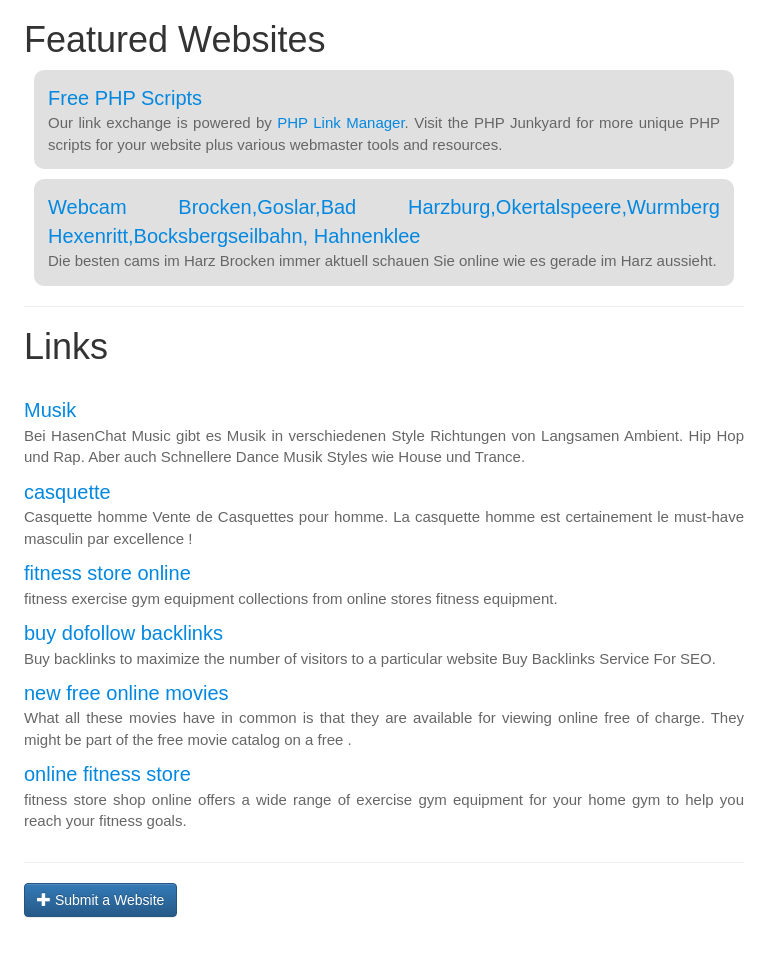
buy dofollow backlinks (123, 633)
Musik (50, 410)
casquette (67, 492)
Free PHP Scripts (125, 98)
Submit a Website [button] (100, 900)
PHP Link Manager (340, 122)
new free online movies (126, 693)
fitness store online (107, 573)
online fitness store (107, 774)
